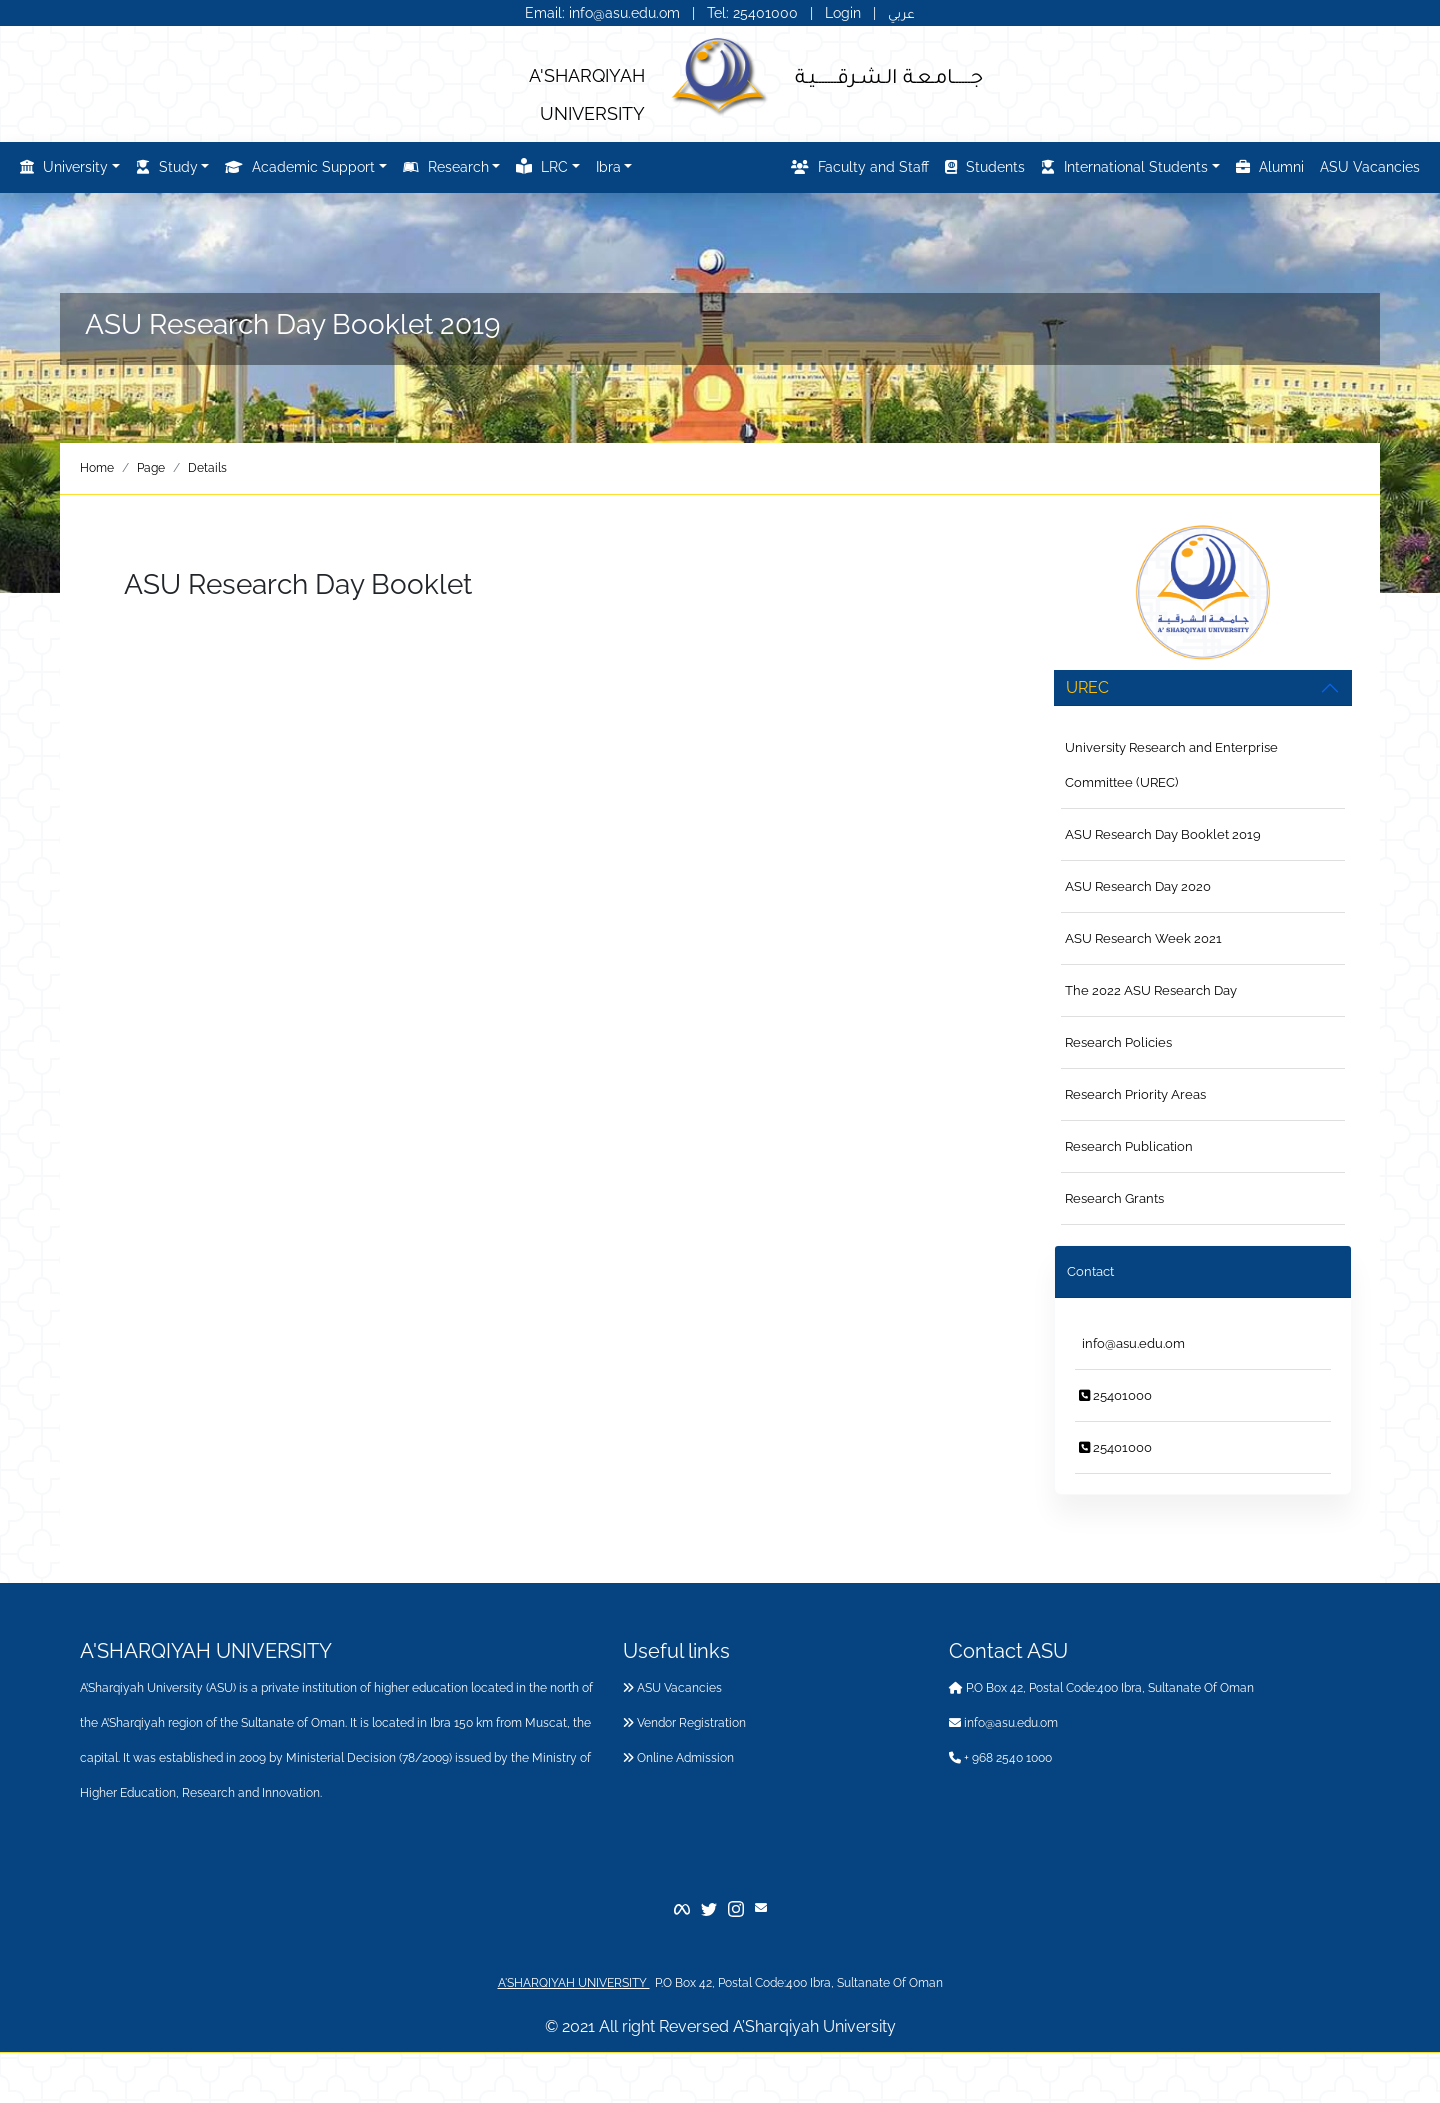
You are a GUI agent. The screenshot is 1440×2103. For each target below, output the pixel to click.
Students (985, 167)
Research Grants (1114, 1198)
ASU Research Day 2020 (1138, 886)
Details (207, 468)
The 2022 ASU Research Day (1151, 990)
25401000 (1115, 1395)
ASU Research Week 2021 (1143, 938)
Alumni (1270, 167)
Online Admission (678, 1758)
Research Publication (1129, 1146)
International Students (1124, 167)
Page (151, 468)
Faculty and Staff (860, 167)
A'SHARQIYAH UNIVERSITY (574, 1983)
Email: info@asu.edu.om (602, 13)
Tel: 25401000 (754, 13)
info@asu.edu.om (1132, 1343)
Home (97, 468)
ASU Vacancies (1370, 167)
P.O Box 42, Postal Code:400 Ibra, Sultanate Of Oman (1101, 1688)
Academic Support (300, 167)
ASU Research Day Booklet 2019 (1163, 834)
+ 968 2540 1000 (1000, 1758)
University (64, 167)
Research (446, 167)
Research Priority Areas (1135, 1094)
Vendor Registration (684, 1723)
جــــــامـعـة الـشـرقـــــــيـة (889, 75)
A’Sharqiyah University (814, 2026)
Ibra (608, 167)
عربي (901, 13)
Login (843, 13)
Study (167, 167)
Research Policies (1118, 1042)
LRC (542, 166)
